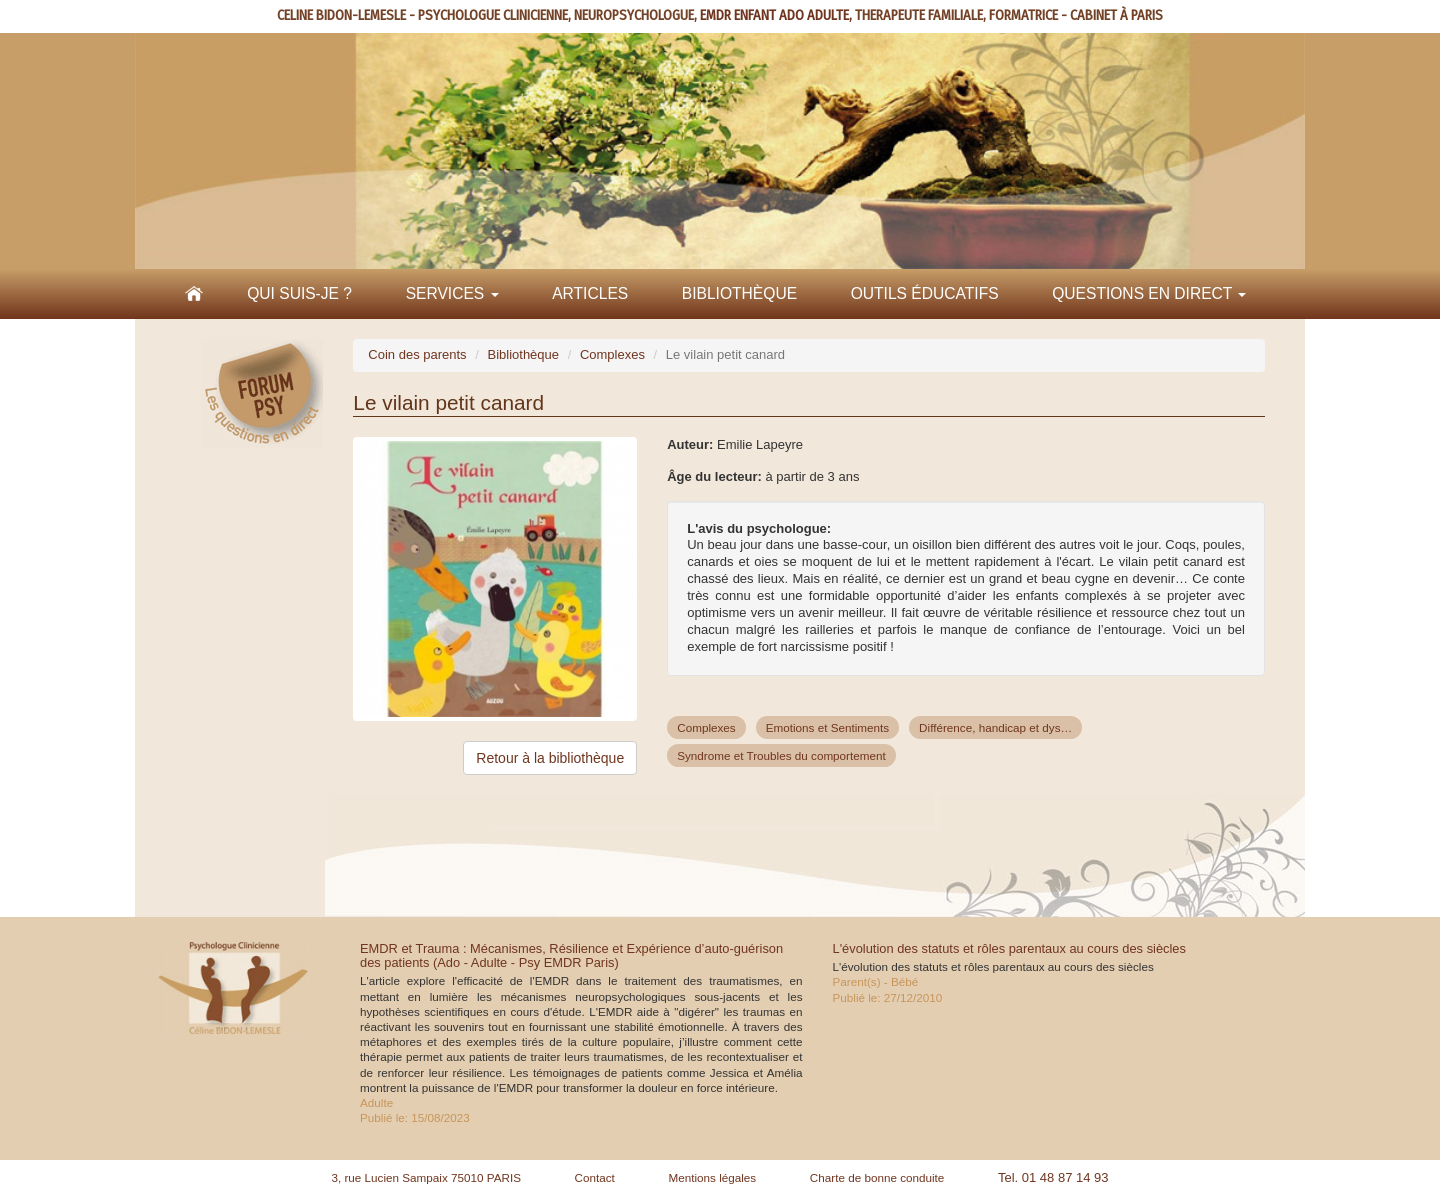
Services (452, 293)
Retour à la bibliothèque (550, 758)
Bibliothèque (739, 293)
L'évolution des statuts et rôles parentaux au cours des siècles (1009, 948)
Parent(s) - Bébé (876, 981)
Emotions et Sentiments (827, 727)
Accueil (194, 294)
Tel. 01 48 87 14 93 (1053, 1177)
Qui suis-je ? (299, 293)
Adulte (376, 1102)
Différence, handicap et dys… (995, 727)
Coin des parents (417, 354)
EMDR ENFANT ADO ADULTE (774, 15)
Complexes (612, 354)
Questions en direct (1149, 293)
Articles (590, 293)
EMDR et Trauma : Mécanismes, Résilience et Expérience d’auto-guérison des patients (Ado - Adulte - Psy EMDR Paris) (571, 955)
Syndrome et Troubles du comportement (781, 755)
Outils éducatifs (925, 293)
